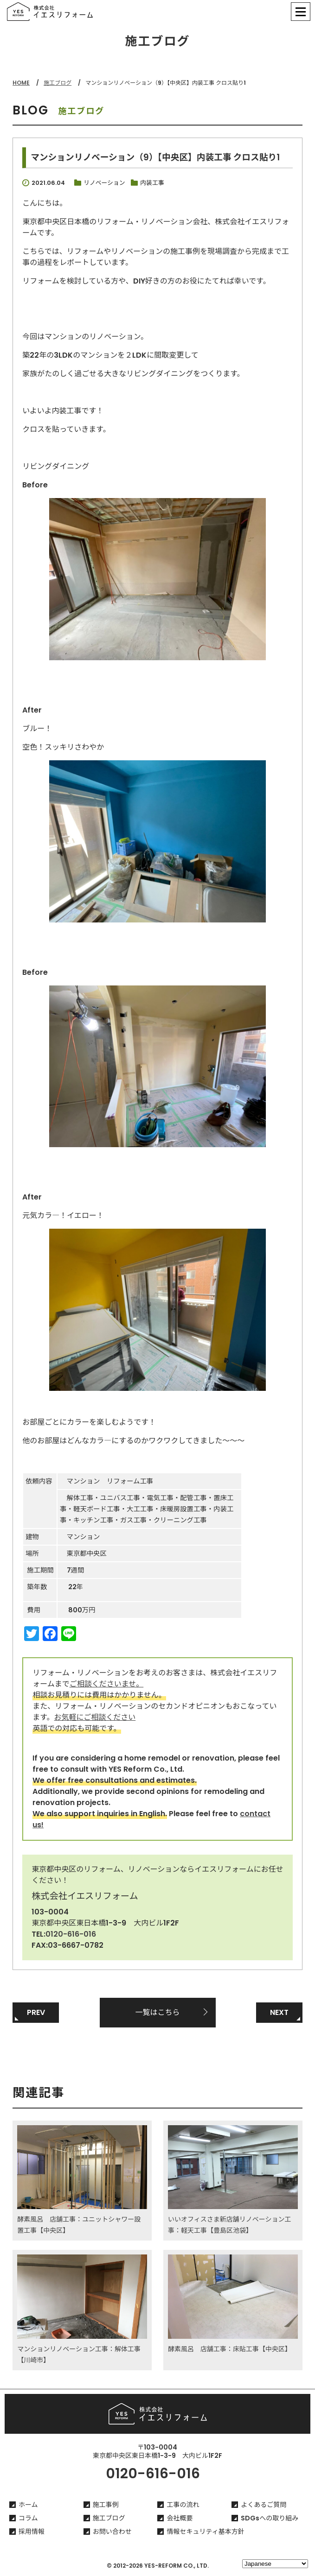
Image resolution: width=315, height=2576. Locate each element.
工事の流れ (183, 2504)
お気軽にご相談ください (95, 1717)
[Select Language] (275, 2563)
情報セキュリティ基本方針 (205, 2531)
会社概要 (180, 2518)
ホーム (28, 2504)
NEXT (279, 2012)
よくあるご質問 (263, 2504)
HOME (21, 83)
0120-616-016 (70, 1934)
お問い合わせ (112, 2531)
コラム (28, 2518)
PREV (36, 2012)
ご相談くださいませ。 (107, 1684)
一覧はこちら (157, 2012)
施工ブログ (57, 83)
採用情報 (32, 2531)
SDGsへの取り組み (269, 2518)
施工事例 (106, 2504)
